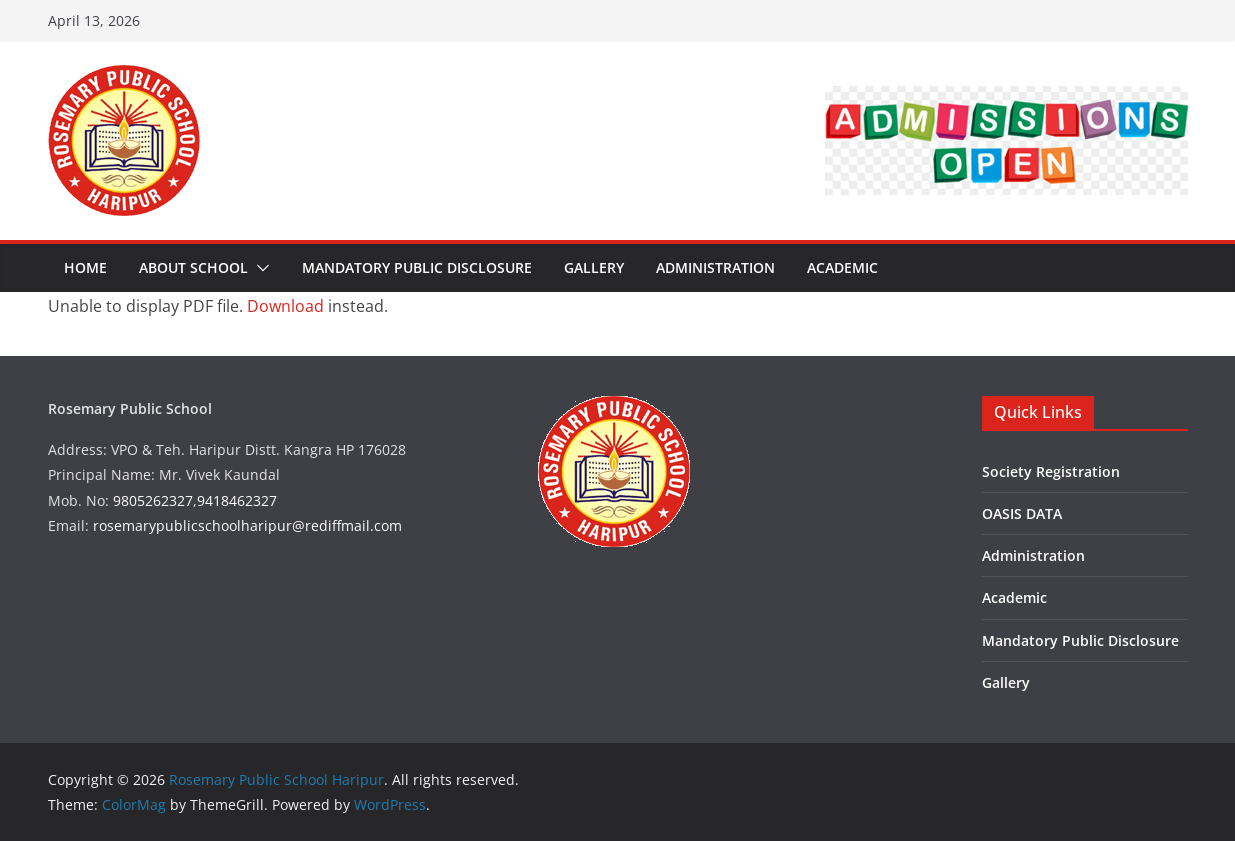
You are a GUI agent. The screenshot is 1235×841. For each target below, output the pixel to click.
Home (85, 267)
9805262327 (153, 500)
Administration (715, 267)
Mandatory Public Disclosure (417, 267)
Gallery (594, 267)
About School (193, 267)
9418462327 (237, 500)
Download (285, 306)
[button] (259, 268)
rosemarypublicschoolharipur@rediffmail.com (247, 525)
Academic (842, 267)
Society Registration (1051, 471)
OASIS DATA (1022, 513)
